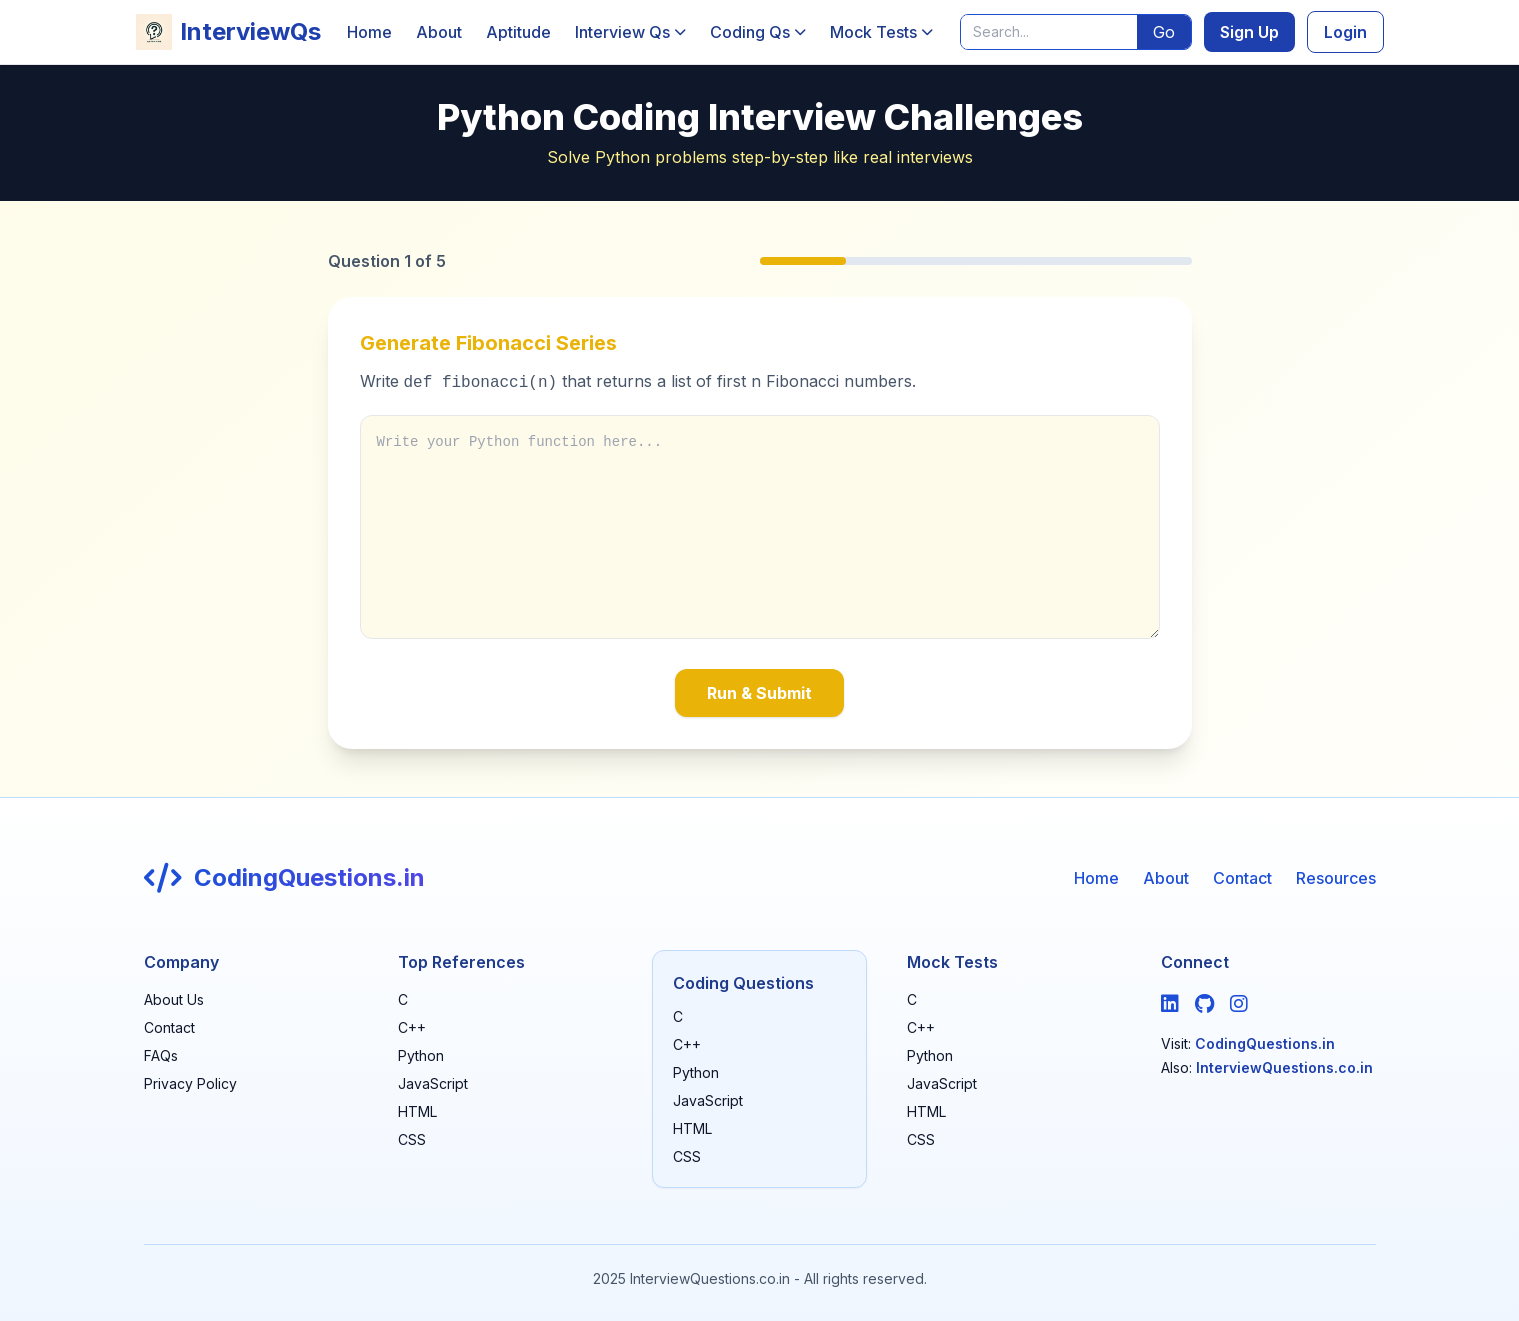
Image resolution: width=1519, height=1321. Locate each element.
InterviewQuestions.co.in (1284, 1067)
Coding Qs (758, 32)
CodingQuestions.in (1265, 1043)
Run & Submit (759, 693)
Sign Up (1249, 32)
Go (1164, 32)
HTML (417, 1111)
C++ (412, 1027)
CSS (412, 1139)
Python (421, 1055)
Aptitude (518, 32)
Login (1345, 32)
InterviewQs (228, 32)
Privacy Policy (190, 1083)
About (439, 32)
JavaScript (433, 1083)
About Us (174, 999)
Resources (1336, 878)
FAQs (161, 1055)
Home (369, 32)
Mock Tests (881, 32)
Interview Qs (630, 32)
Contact (1242, 878)
